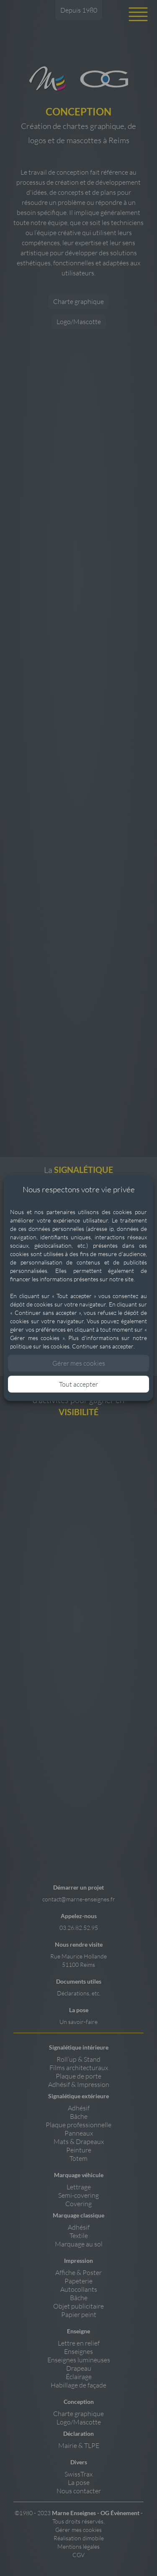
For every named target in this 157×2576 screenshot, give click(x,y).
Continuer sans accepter (103, 1346)
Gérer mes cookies (78, 1363)
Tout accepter (78, 1384)
